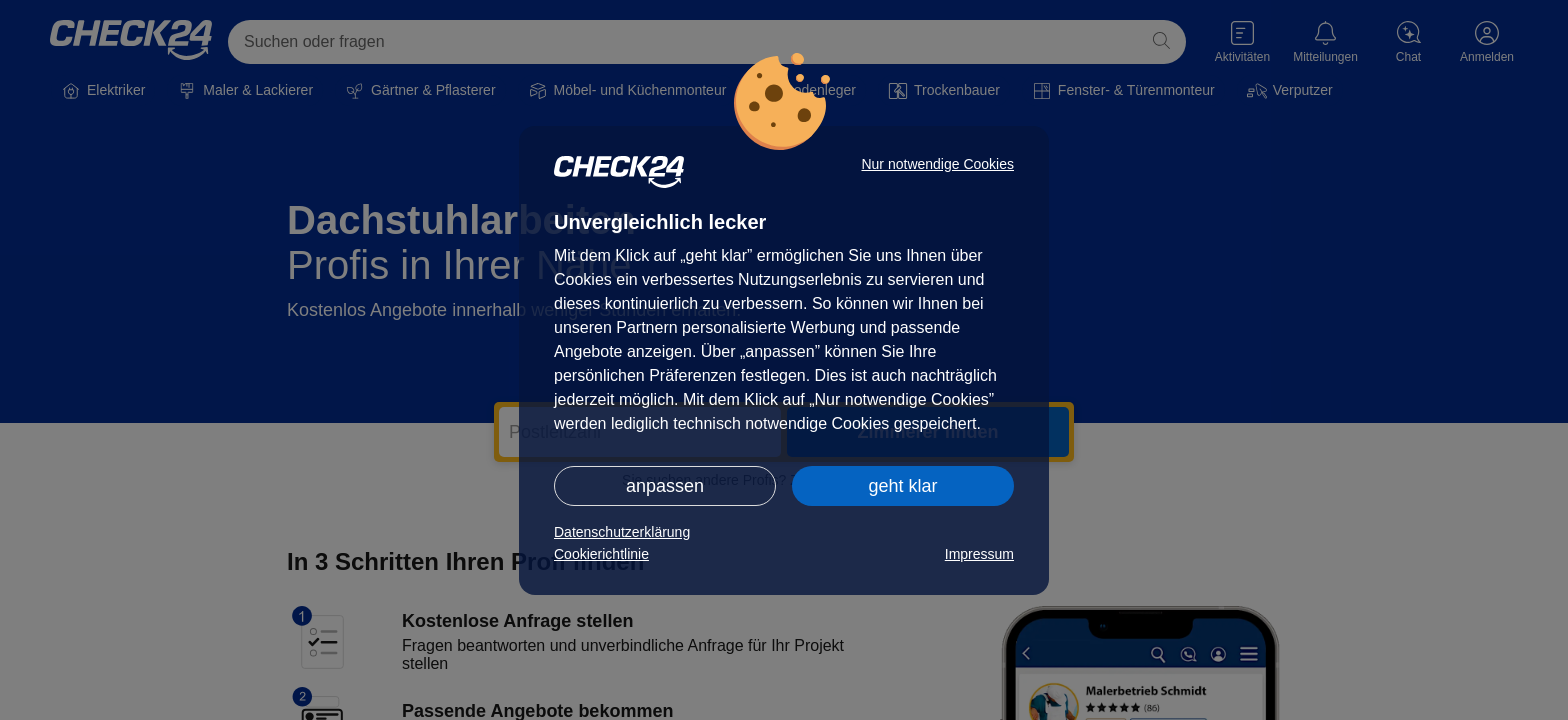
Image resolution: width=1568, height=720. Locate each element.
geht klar (902, 486)
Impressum (979, 554)
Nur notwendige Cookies (937, 164)
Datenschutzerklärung (622, 532)
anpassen (665, 486)
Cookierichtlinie (601, 554)
